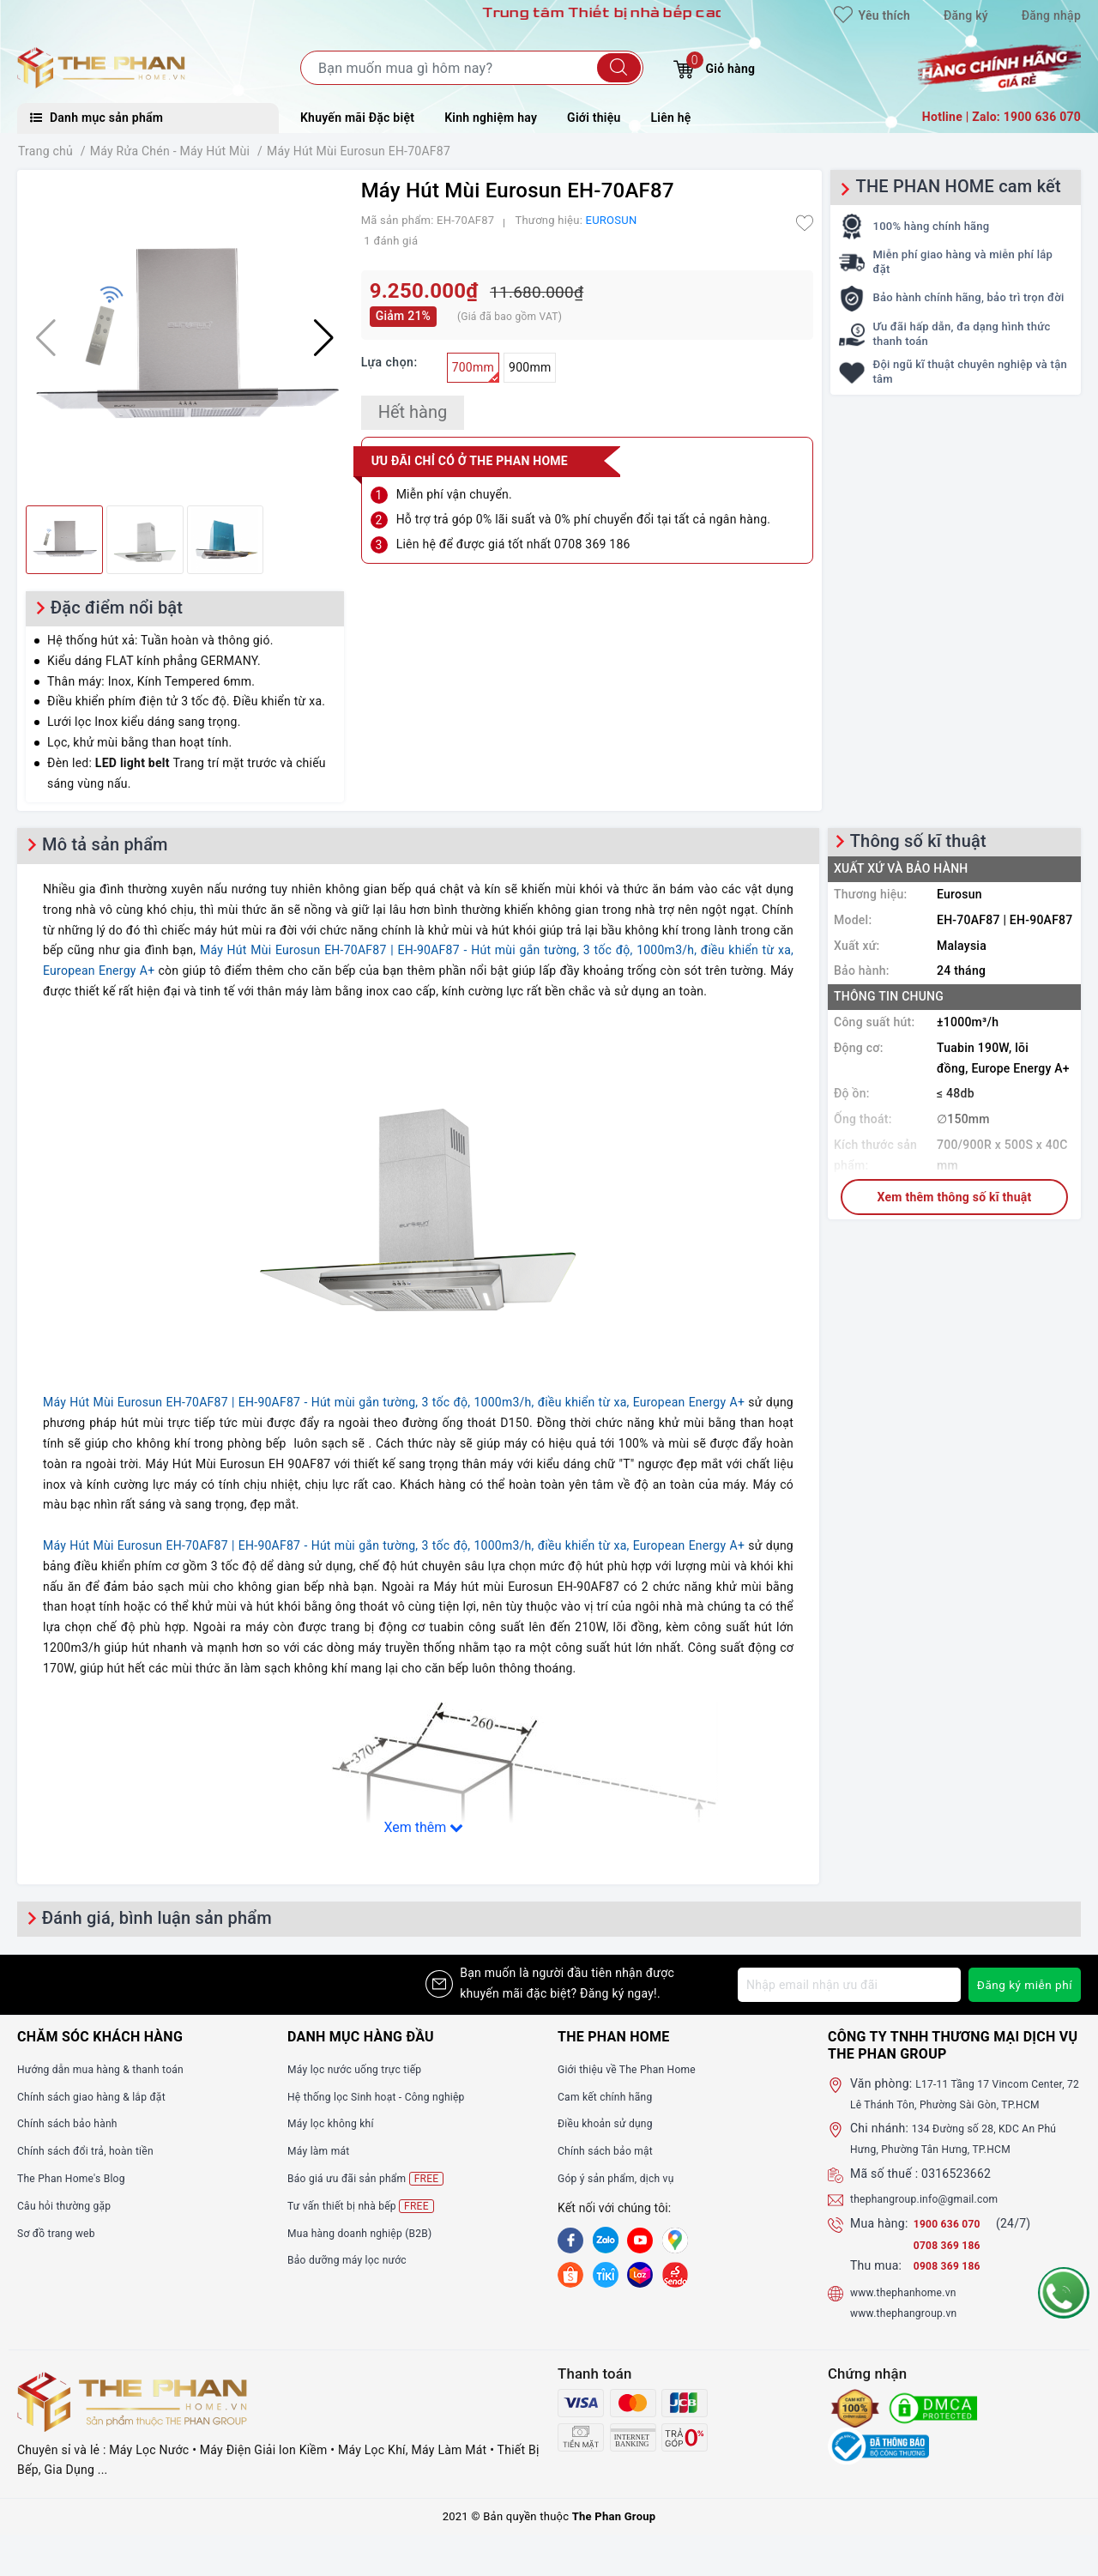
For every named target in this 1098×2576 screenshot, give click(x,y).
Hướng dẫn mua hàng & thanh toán (113, 2069)
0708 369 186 (952, 2265)
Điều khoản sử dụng (612, 2123)
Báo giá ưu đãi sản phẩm (375, 2178)
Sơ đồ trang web (62, 2233)
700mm (475, 371)
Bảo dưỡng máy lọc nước (356, 2259)
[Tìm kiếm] (619, 67)
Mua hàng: (879, 2243)
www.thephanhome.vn (911, 2312)
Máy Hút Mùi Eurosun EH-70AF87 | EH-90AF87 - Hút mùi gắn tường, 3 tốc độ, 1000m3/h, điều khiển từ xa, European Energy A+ (394, 1402)
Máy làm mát (323, 2150)
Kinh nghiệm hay (490, 117)
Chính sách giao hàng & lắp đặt (103, 2096)
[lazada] (640, 2273)
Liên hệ (671, 117)
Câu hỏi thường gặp (71, 2205)
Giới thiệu (593, 117)
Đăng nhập (1051, 15)
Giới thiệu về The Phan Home (637, 2069)
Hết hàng (413, 412)
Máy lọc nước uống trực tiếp (365, 2069)
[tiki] (605, 2273)
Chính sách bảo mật (612, 2150)
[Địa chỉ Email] (847, 1985)
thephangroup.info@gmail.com (936, 2219)
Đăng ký (966, 15)
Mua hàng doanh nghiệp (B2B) (371, 2233)
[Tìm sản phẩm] (471, 68)
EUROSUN (611, 220)
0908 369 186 (952, 2286)
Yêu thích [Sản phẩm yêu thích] (872, 15)
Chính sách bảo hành (75, 2123)
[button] (323, 338)
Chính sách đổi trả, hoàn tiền (96, 2150)
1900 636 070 (954, 2243)
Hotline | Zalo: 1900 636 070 (1001, 117)
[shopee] (570, 2273)
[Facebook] (570, 2240)
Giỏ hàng (714, 66)
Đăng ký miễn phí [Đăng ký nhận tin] (1023, 1985)
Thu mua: (876, 2286)
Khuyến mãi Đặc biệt (357, 117)
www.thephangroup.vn (912, 2333)
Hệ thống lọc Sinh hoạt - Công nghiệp (389, 2096)
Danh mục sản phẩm (96, 117)
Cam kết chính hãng (612, 2096)
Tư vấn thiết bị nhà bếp (369, 2205)
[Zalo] (605, 2240)
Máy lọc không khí (337, 2123)
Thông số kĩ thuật (918, 841)
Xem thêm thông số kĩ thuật (955, 1197)
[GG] (675, 2240)
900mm (530, 367)
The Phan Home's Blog (79, 2178)
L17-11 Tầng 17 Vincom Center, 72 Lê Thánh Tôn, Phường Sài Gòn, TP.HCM (965, 2104)
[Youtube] (640, 2240)
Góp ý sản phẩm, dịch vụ (625, 2178)
